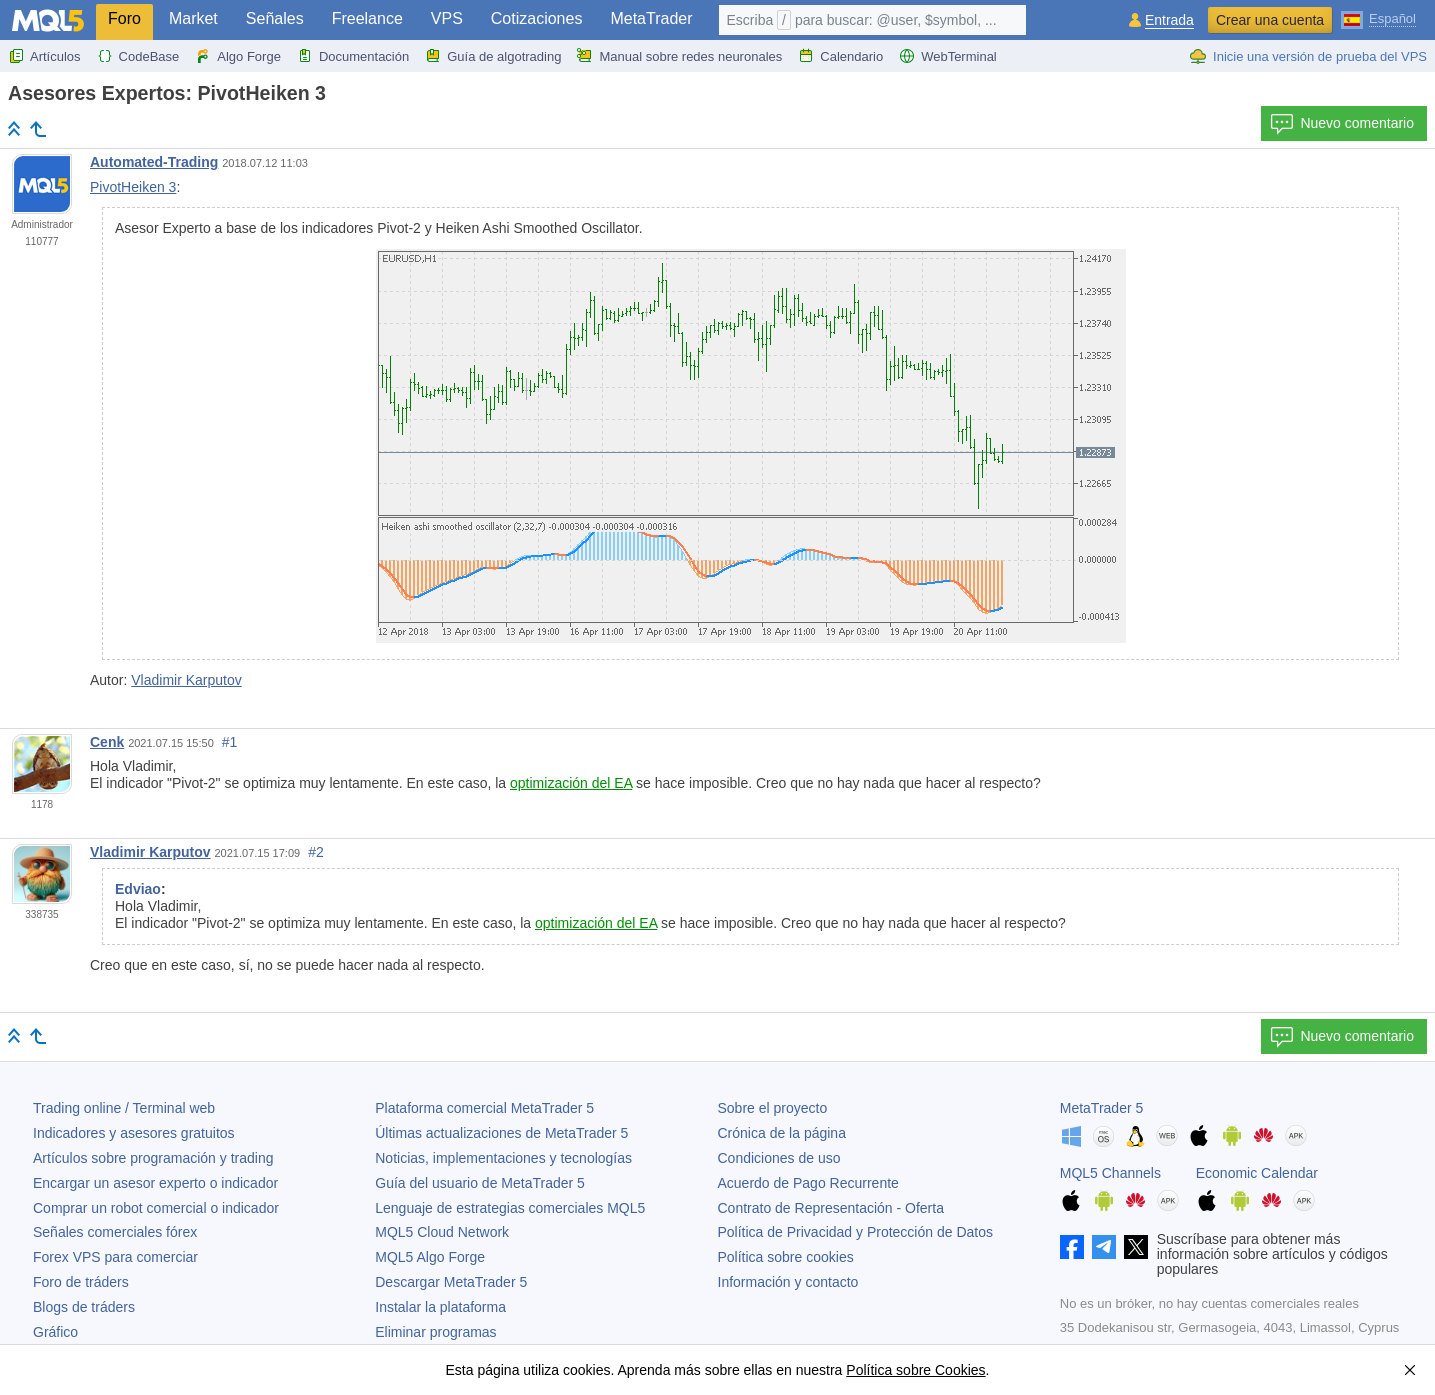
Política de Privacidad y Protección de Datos (855, 1232)
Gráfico (55, 1332)
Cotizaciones (537, 18)
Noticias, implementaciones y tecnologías (503, 1158)
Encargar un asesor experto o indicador (155, 1183)
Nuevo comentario (1342, 124)
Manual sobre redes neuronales (679, 56)
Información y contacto (788, 1282)
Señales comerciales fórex (115, 1232)
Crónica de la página (782, 1133)
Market (193, 18)
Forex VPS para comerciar (115, 1257)
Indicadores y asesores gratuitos (134, 1133)
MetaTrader (651, 18)
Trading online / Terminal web (124, 1108)
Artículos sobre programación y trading (153, 1158)
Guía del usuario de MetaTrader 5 (480, 1183)
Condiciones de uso (779, 1158)
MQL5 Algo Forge (430, 1257)
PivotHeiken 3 (133, 187)
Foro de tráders (81, 1282)
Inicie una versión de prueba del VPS (1308, 56)
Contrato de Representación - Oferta (831, 1208)
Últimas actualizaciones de (501, 1133)
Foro (124, 18)
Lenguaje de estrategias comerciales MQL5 (510, 1208)
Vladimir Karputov (186, 680)
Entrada (1169, 20)
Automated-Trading (154, 162)
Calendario (840, 56)
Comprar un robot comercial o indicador (156, 1208)
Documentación (353, 56)
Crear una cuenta (1270, 20)
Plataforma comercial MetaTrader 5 (484, 1108)
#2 (316, 852)
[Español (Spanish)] (1378, 18)
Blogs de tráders (84, 1307)
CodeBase (138, 56)
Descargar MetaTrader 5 (451, 1282)
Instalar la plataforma (440, 1307)
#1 (230, 742)
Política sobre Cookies (915, 1370)
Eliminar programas (435, 1332)
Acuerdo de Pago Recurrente (808, 1183)
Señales (275, 18)
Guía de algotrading (493, 56)
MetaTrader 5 (1102, 1108)
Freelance (367, 18)
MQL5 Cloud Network (442, 1232)
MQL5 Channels (1110, 1173)
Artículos (44, 56)
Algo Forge (238, 56)
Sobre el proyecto (773, 1108)
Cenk (107, 742)
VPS (447, 18)
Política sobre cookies (786, 1257)
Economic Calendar (1257, 1173)
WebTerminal (948, 56)
